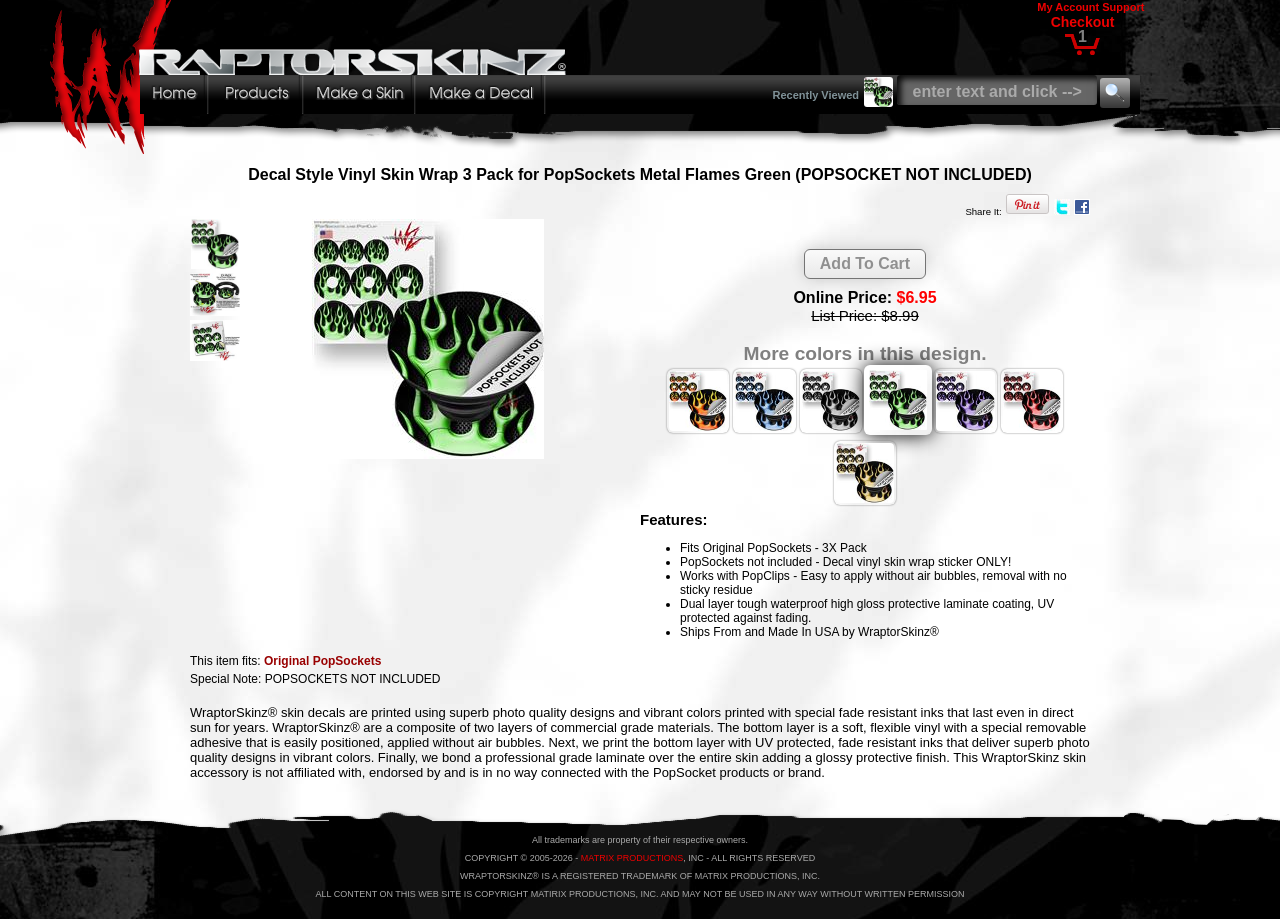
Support (1123, 7)
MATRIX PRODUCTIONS (632, 858)
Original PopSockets (322, 661)
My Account (1068, 7)
